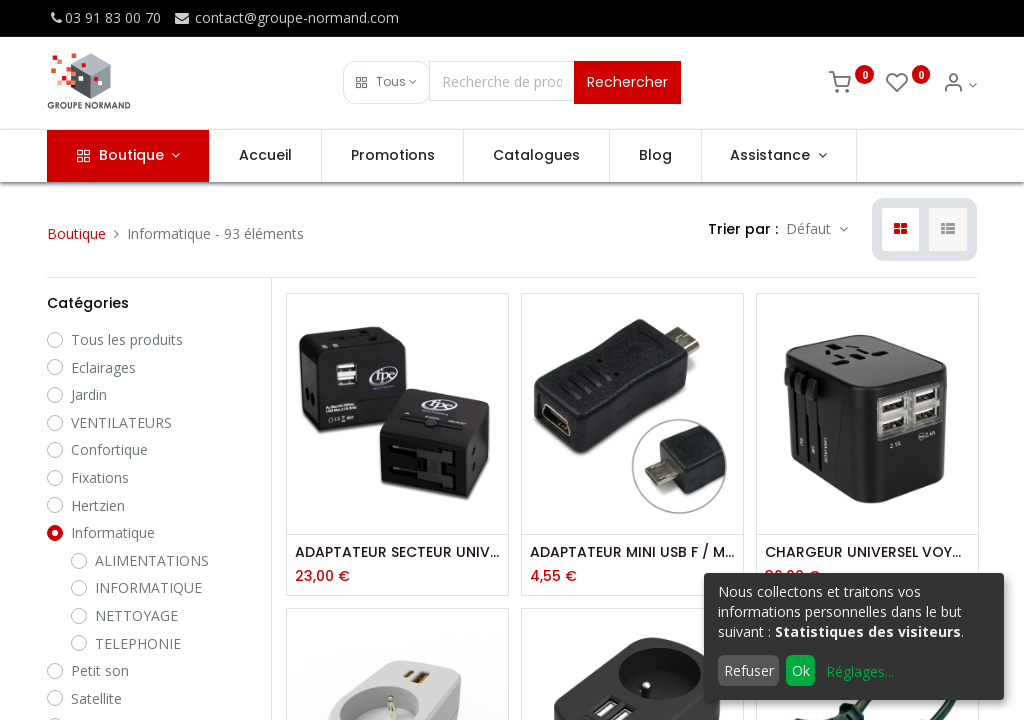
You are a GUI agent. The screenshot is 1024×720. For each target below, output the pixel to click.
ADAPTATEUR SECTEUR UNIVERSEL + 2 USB (397, 552)
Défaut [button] (810, 228)
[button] (386, 82)
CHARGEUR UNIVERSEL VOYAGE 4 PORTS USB (867, 552)
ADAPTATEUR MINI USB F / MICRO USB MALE (632, 552)
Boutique (76, 233)
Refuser (749, 670)
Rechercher (627, 82)
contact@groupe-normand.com (286, 17)
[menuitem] (265, 156)
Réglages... (860, 671)
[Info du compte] (959, 84)
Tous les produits (127, 339)
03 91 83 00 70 (104, 17)
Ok (801, 670)
